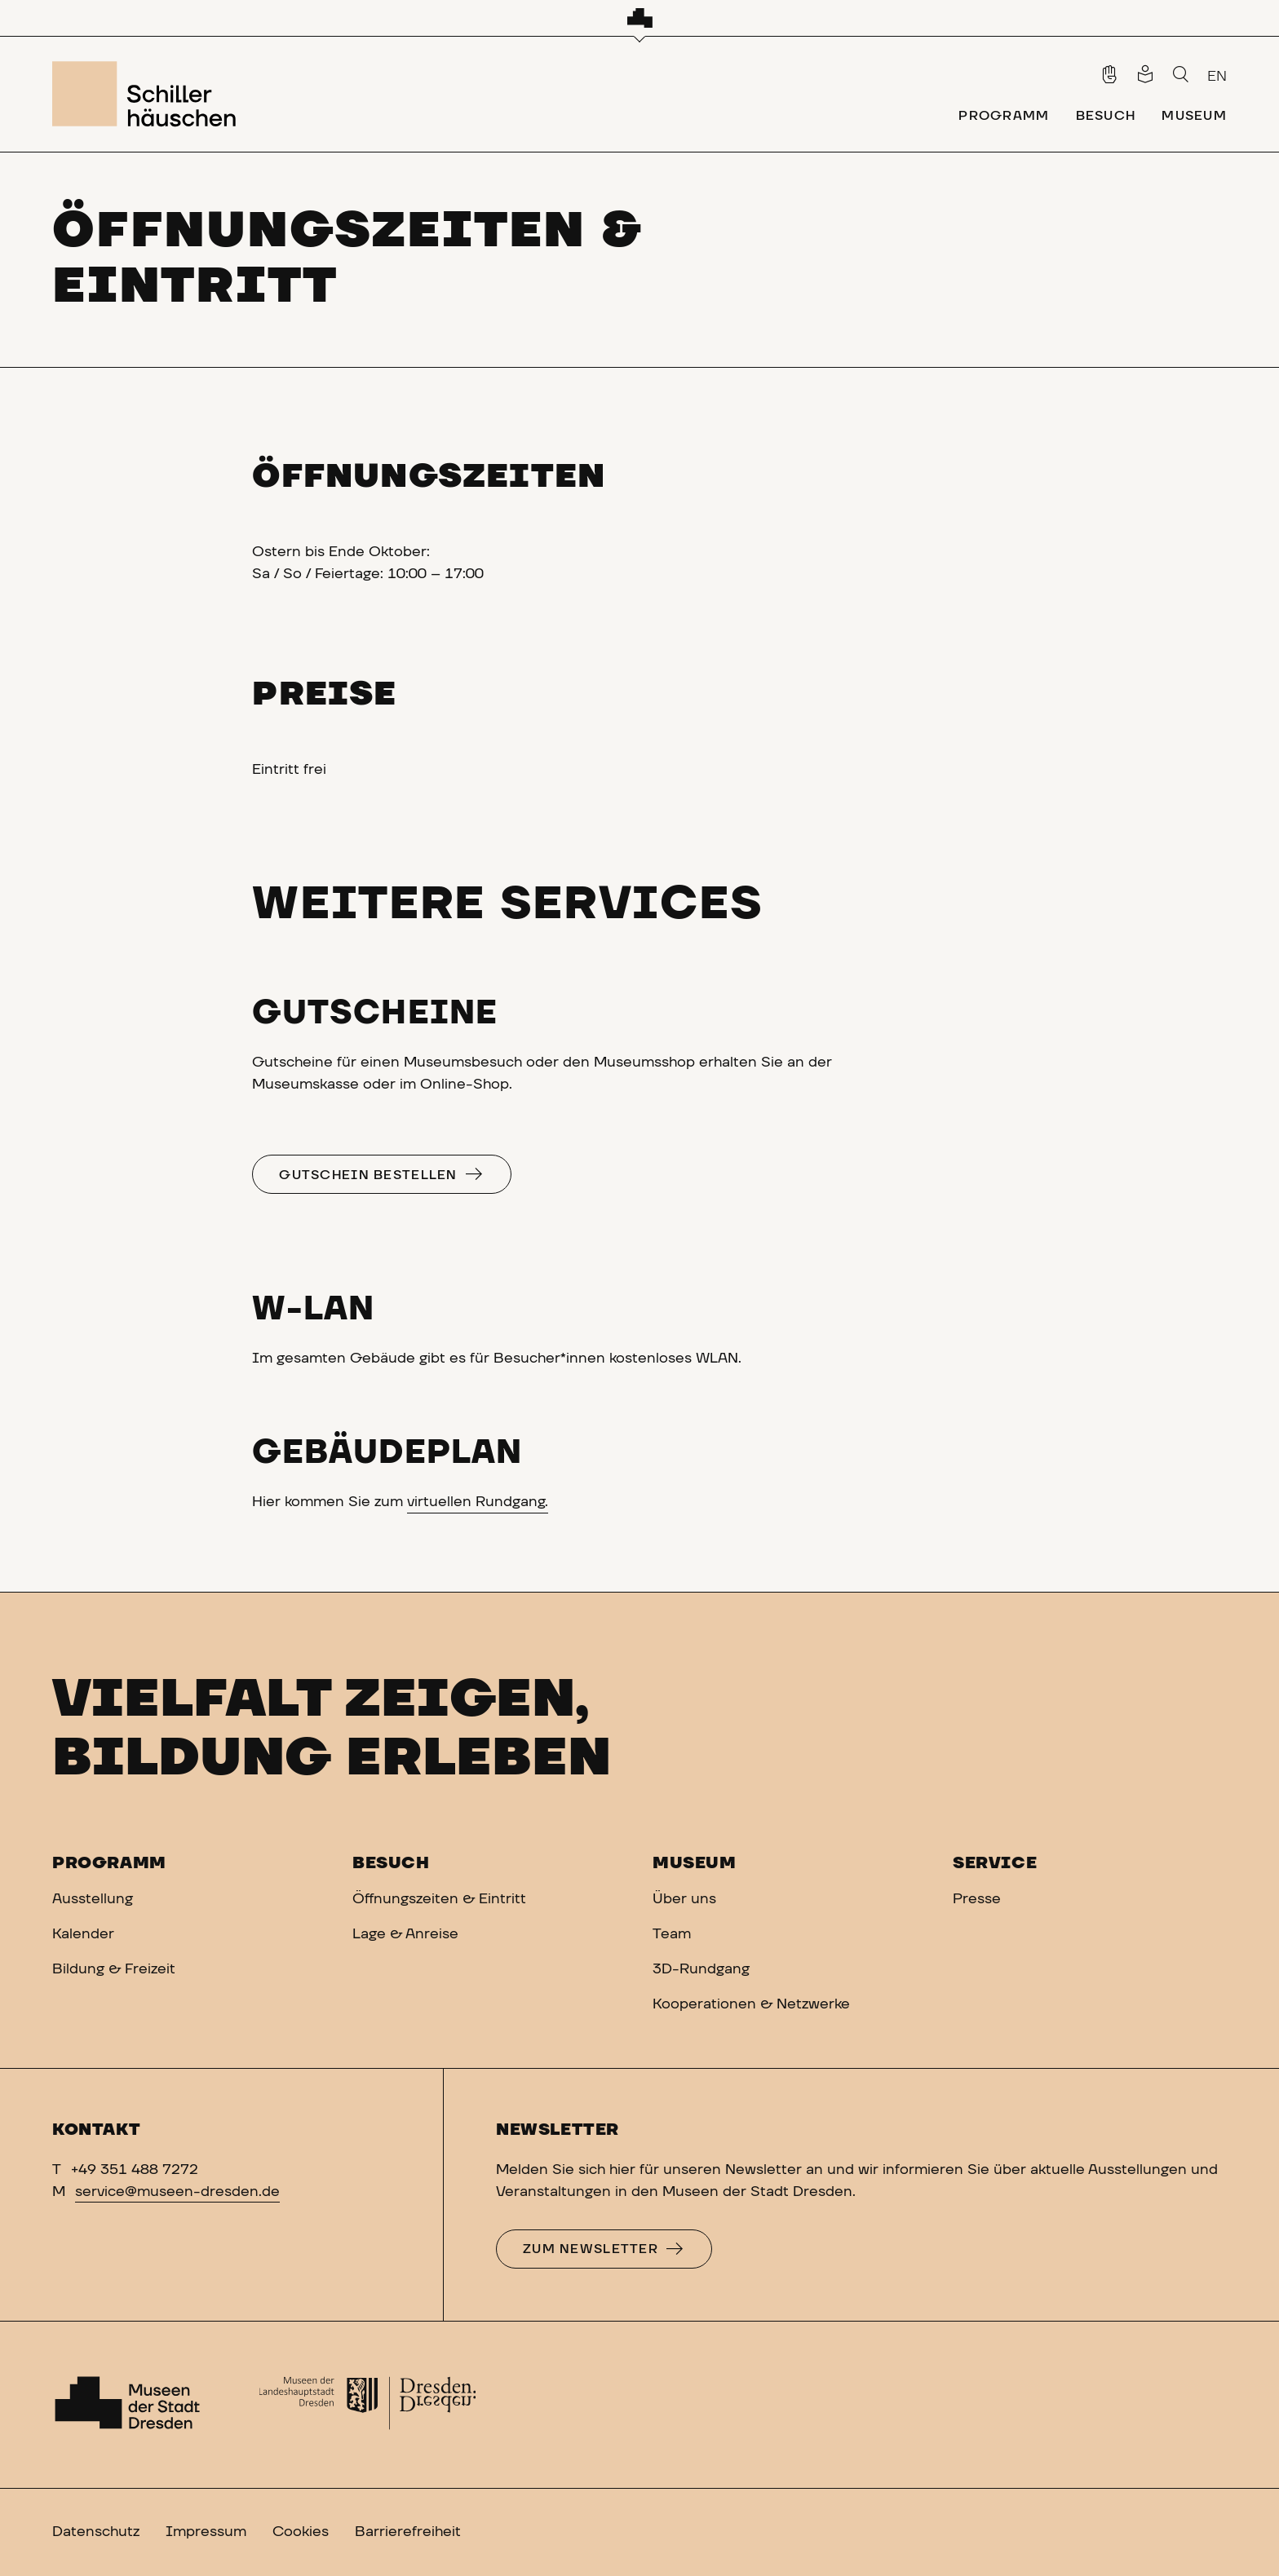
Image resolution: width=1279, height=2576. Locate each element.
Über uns (684, 1899)
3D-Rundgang (701, 1969)
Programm (109, 1863)
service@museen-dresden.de (177, 2192)
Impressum (206, 2532)
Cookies (300, 2532)
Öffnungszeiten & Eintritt (439, 1899)
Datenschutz (95, 2532)
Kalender (83, 1934)
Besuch (391, 1863)
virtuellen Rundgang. (477, 1502)
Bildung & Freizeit (113, 1969)
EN (1217, 76)
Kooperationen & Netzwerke (751, 2004)
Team (672, 1934)
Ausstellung (92, 1899)
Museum (695, 1863)
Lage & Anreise (405, 1934)
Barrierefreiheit (408, 2532)
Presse (977, 1899)
